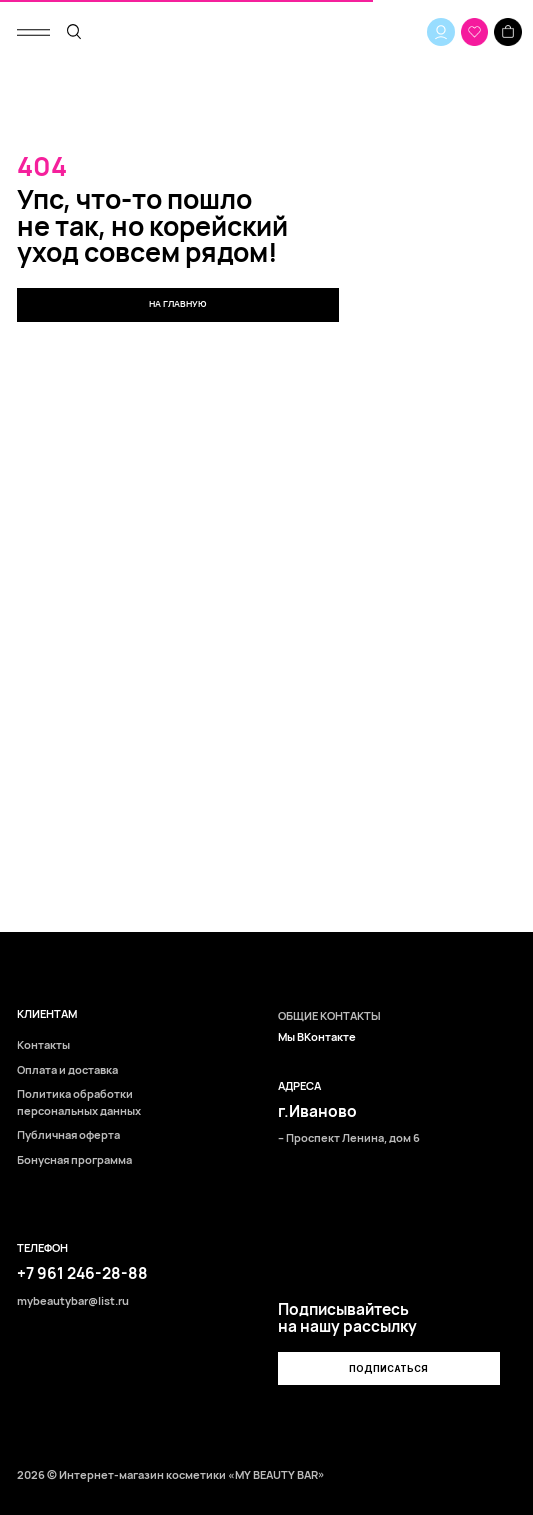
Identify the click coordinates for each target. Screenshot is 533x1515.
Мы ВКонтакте (317, 1036)
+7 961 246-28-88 (82, 1273)
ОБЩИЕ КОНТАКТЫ (329, 1015)
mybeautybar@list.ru (73, 1300)
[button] (389, 1368)
